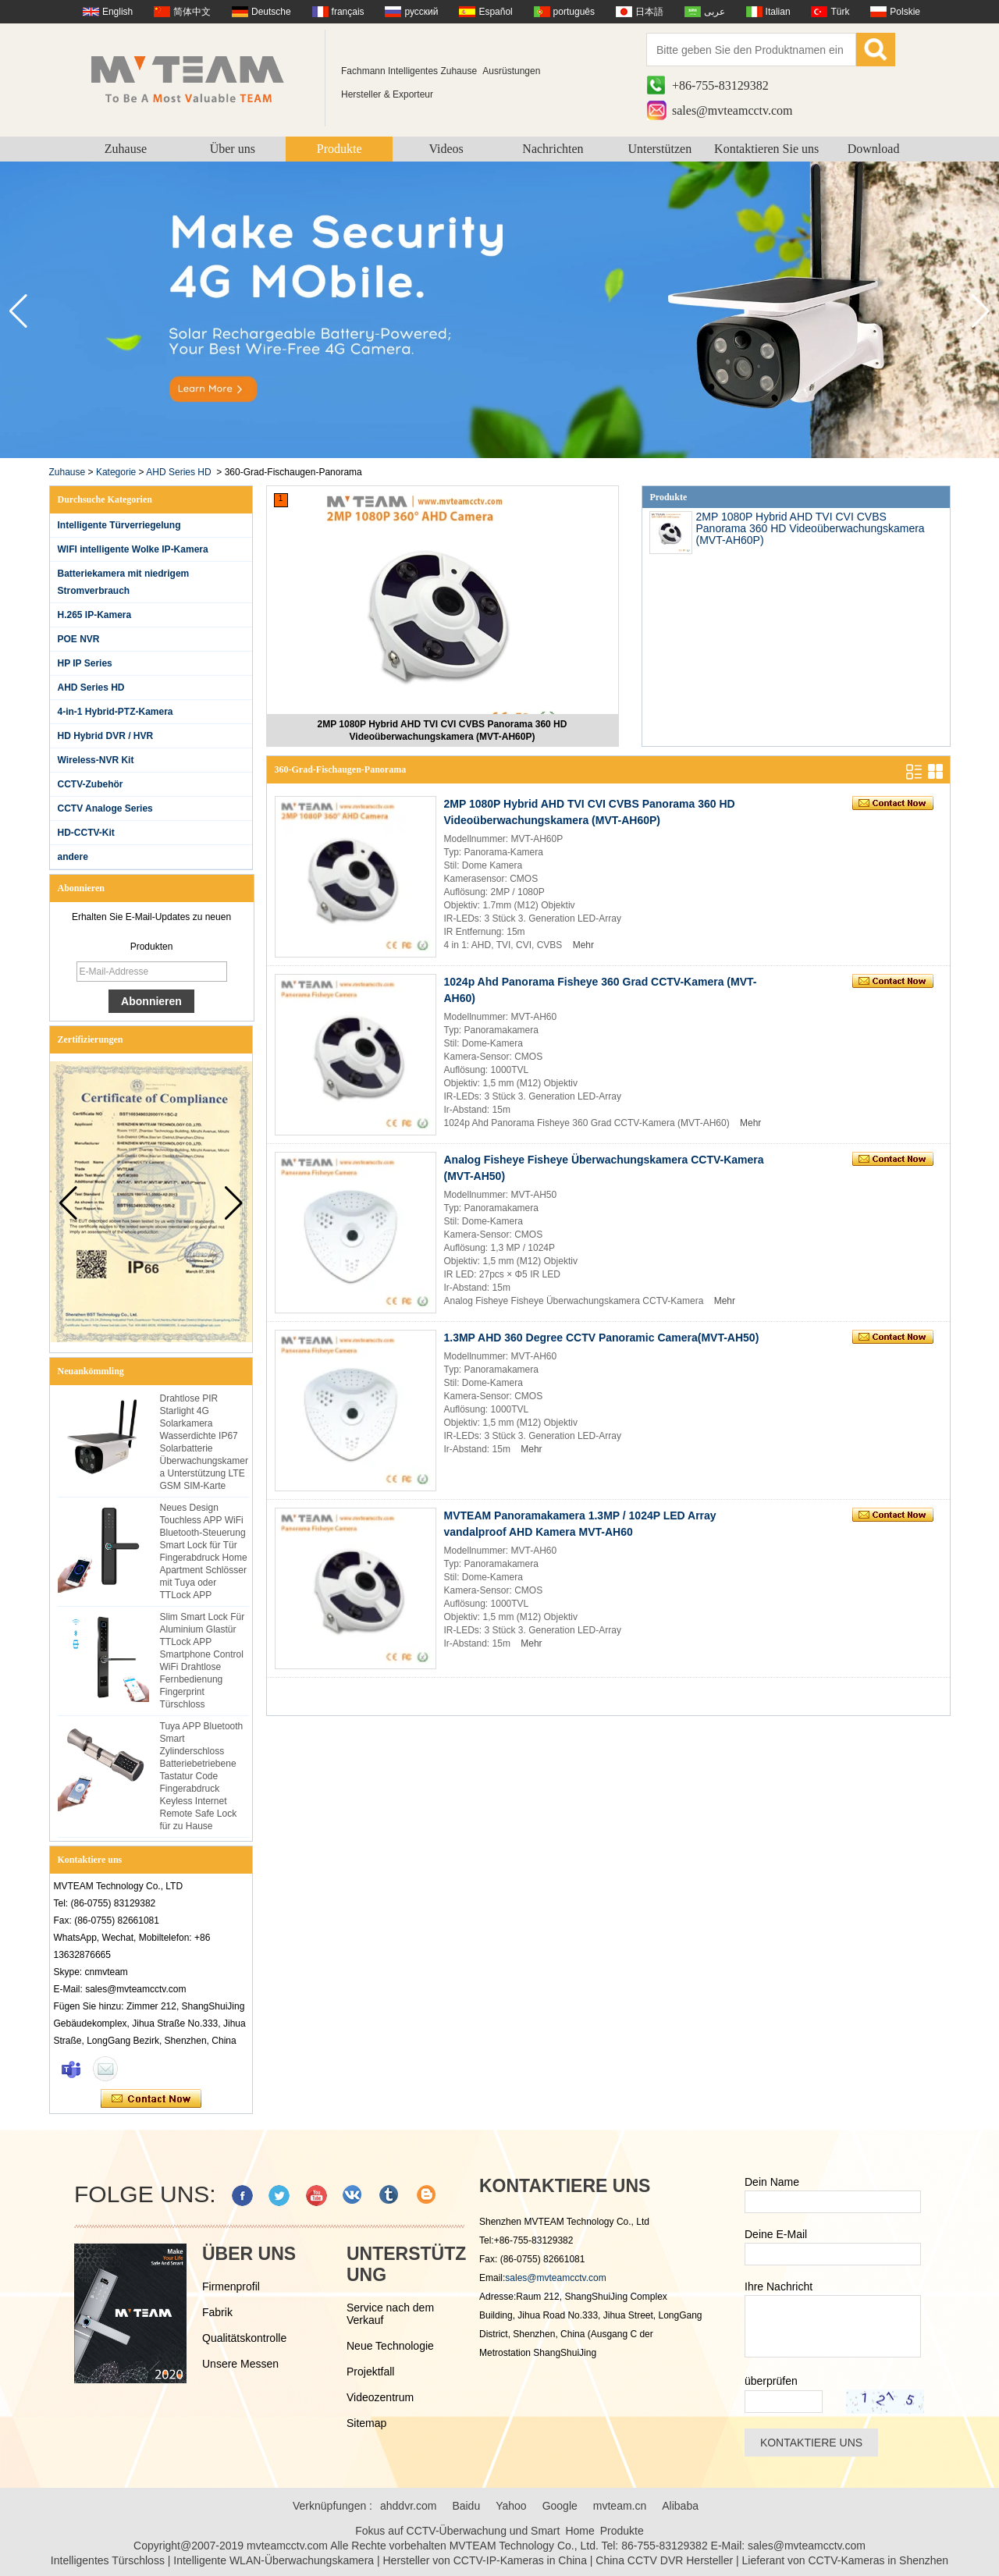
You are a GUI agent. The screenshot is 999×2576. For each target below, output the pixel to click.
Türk (839, 11)
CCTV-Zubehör (90, 784)
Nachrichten (552, 148)
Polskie (905, 11)
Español (495, 11)
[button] (980, 311)
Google (560, 2506)
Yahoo (511, 2506)
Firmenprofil (231, 2286)
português (574, 11)
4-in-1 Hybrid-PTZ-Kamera (115, 711)
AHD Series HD (178, 472)
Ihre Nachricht (778, 2286)
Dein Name (772, 2182)
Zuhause (126, 148)
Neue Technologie (390, 2346)
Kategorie (116, 472)
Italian (778, 11)
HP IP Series (85, 663)
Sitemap (366, 2423)
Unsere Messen (240, 2363)
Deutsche (271, 11)
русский (421, 11)
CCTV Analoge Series (105, 808)
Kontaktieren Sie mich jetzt (151, 2099)
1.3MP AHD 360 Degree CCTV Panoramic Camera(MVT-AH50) (601, 1337)
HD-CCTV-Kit (86, 832)
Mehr (583, 945)
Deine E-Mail (776, 2234)
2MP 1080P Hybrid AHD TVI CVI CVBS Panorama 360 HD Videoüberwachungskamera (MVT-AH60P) (442, 730)
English (117, 11)
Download (874, 148)
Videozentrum (380, 2397)
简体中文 (192, 11)
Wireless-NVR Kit (96, 760)
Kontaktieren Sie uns (766, 148)
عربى (714, 11)
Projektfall (370, 2371)
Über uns (232, 148)
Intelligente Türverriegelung (119, 525)
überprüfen (771, 2381)
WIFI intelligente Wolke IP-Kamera (133, 549)
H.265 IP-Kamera (95, 614)
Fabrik (217, 2312)
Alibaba (680, 2506)
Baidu (466, 2506)
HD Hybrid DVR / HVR (106, 735)
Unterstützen (659, 148)
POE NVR (79, 639)
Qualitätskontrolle (244, 2338)
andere (73, 856)
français (348, 11)
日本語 (649, 11)
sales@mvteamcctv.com (732, 110)
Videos (445, 148)
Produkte (339, 148)
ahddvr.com (408, 2506)
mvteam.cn (619, 2506)
